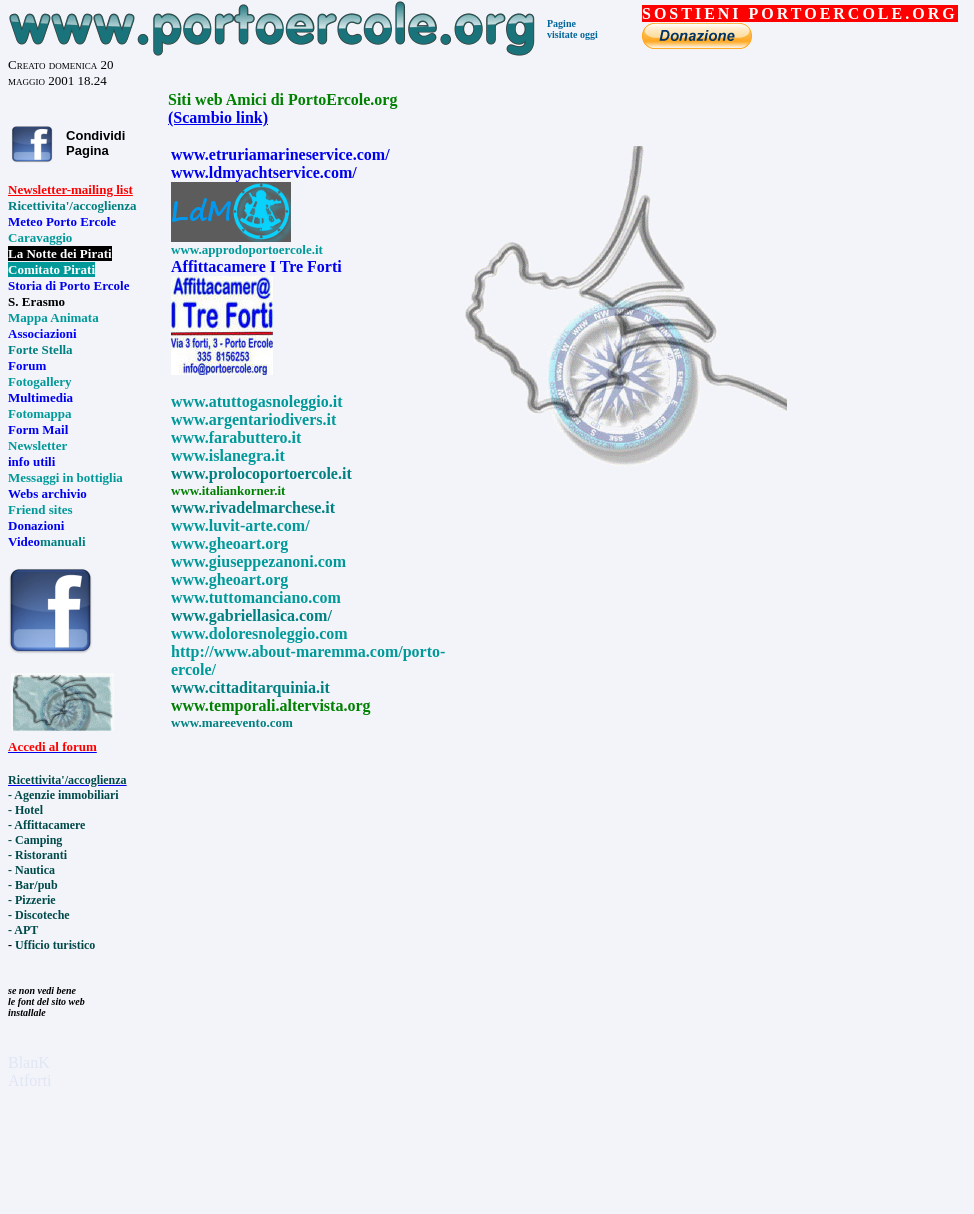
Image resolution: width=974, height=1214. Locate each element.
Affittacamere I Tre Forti (256, 266)
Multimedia (40, 397)
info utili (31, 461)
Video (24, 541)
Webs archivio (47, 493)
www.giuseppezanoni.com (258, 561)
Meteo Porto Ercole (62, 221)
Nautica (35, 870)
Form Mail (38, 429)
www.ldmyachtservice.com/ (264, 172)
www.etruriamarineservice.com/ (280, 154)
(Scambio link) (218, 117)
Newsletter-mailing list (70, 189)
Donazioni (36, 525)
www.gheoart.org (229, 579)
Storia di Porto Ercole (68, 285)
